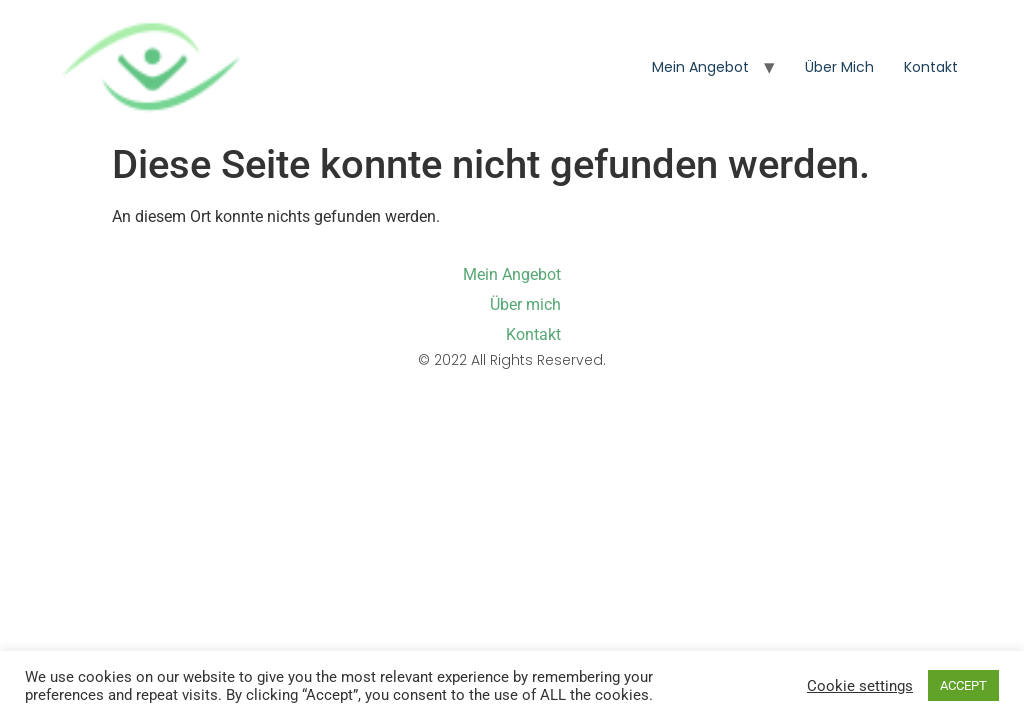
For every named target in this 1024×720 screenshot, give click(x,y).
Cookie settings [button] (860, 686)
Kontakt (931, 67)
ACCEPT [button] (963, 685)
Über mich (839, 67)
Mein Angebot (700, 67)
